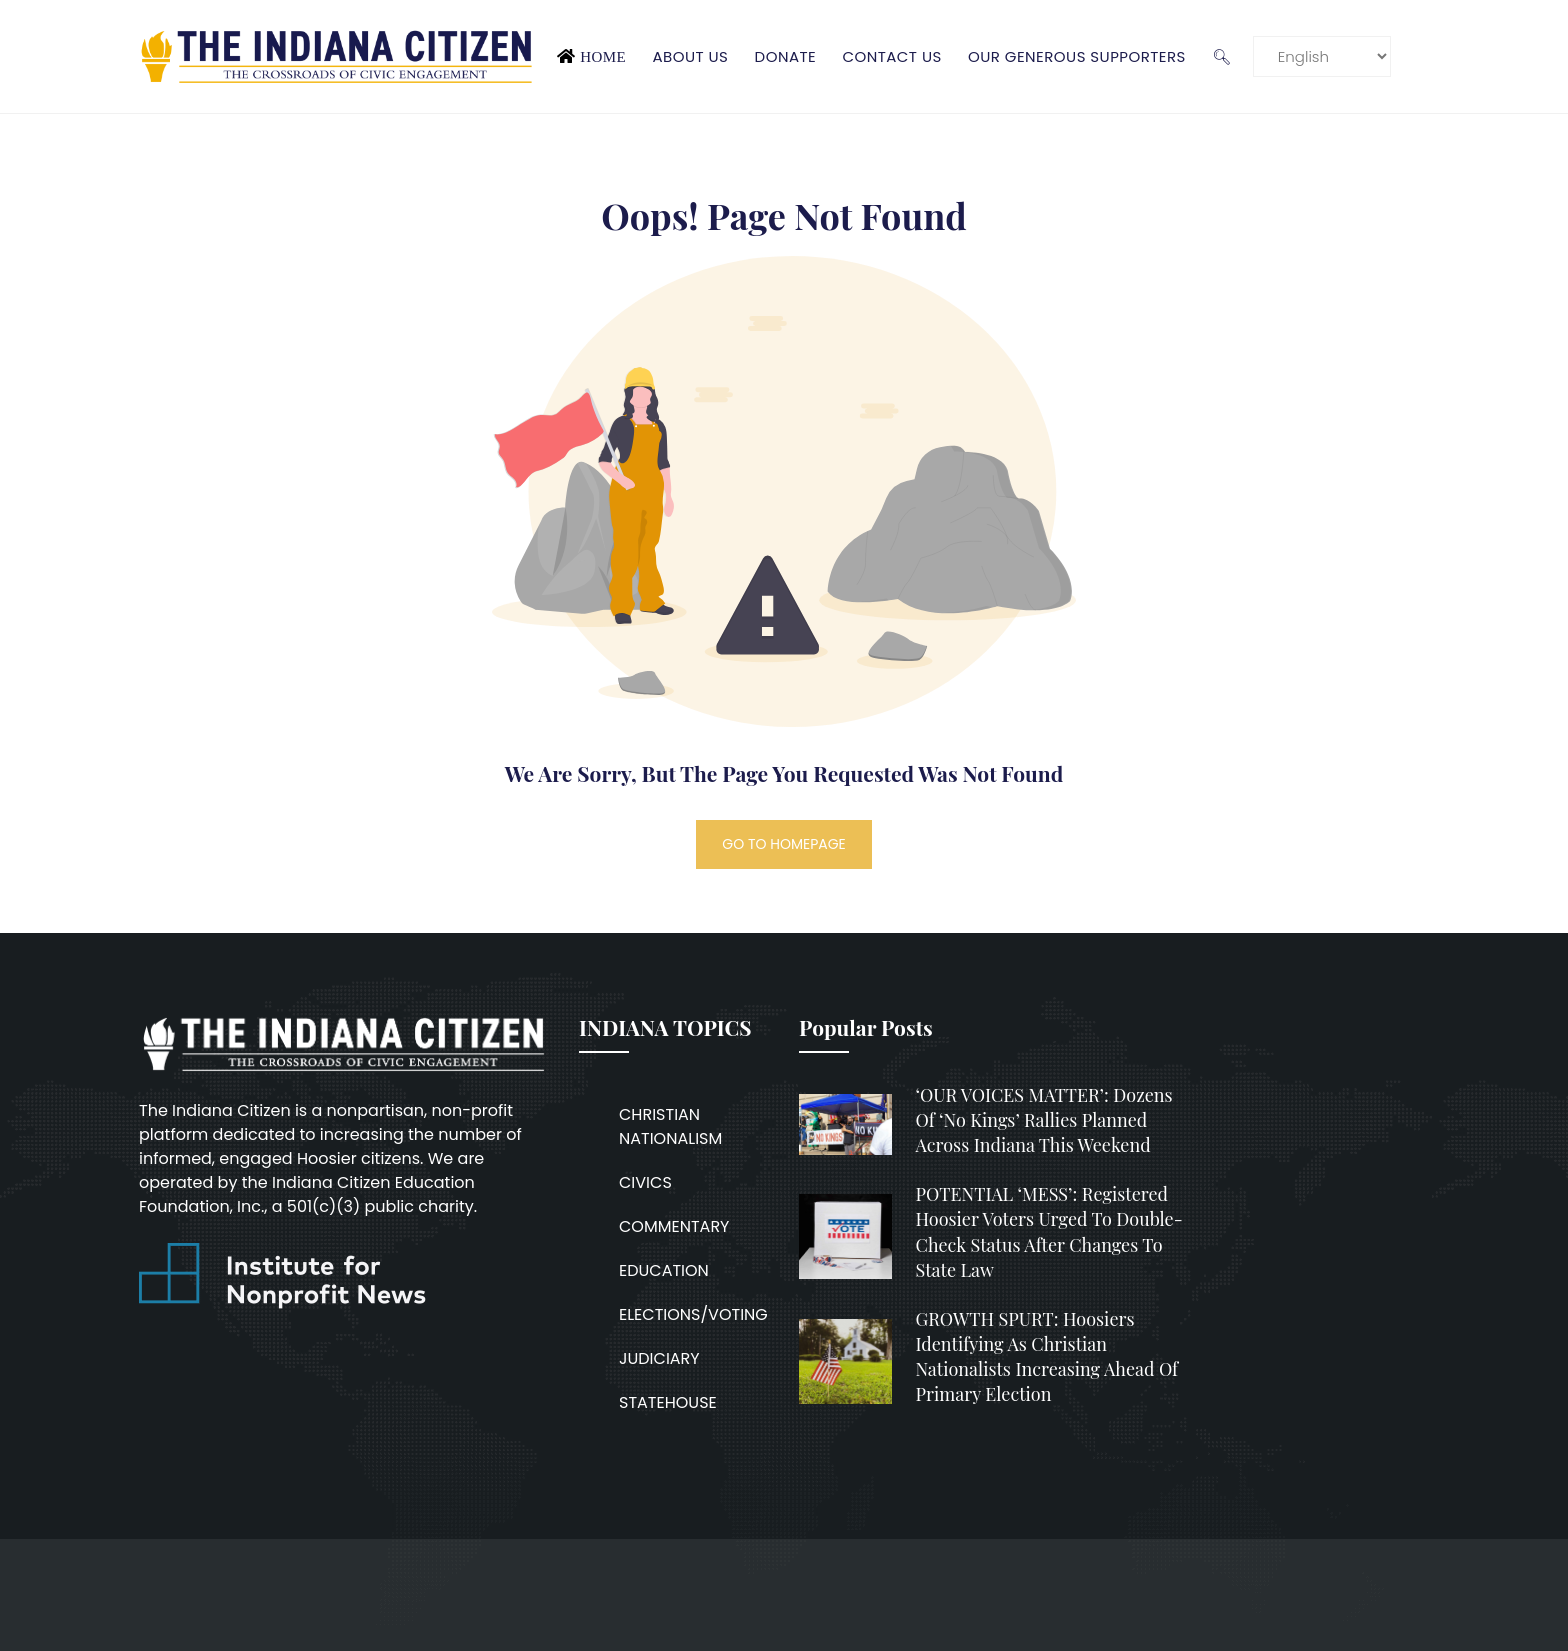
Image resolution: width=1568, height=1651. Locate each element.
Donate (786, 56)
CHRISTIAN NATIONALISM (670, 1126)
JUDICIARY (659, 1358)
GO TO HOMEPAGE (784, 844)
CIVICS (645, 1182)
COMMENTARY (674, 1226)
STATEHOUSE (668, 1402)
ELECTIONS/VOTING (693, 1314)
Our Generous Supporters (1077, 56)
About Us (690, 56)
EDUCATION (664, 1270)
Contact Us (891, 56)
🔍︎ (1221, 56)
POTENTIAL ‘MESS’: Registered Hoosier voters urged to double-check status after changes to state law (1049, 1232)
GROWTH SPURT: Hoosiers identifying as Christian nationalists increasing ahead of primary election (1047, 1357)
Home (603, 56)
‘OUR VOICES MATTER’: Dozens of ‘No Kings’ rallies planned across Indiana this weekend (1044, 1120)
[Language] (1322, 56)
